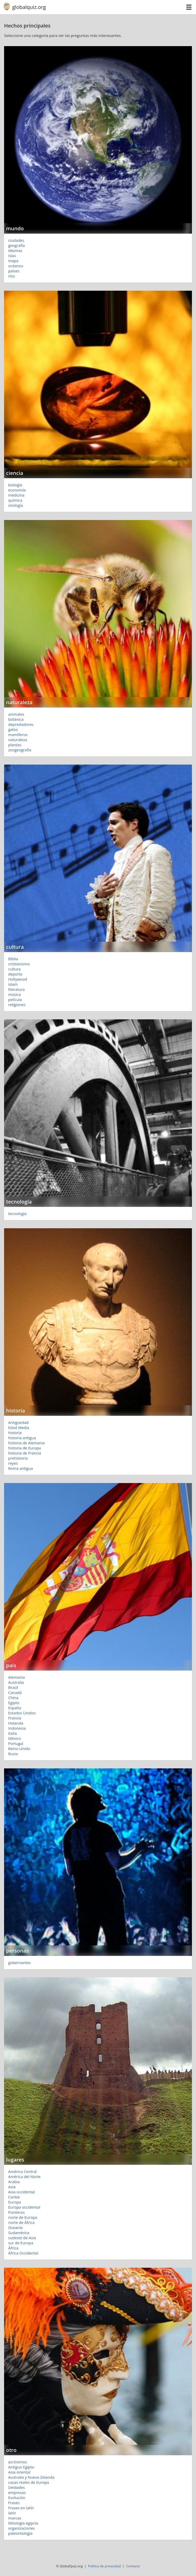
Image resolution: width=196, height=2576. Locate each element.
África (13, 2247)
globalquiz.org (29, 7)
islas (12, 255)
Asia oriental (19, 2472)
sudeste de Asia (22, 2237)
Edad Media (18, 1427)
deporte (15, 974)
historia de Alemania (26, 1442)
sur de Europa (20, 2242)
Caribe (14, 2196)
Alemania (16, 1677)
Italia (12, 1733)
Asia (12, 2186)
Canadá (15, 1692)
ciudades (16, 240)
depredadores (20, 724)
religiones (17, 1004)
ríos (11, 275)
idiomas (15, 250)
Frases (14, 2502)
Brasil (13, 1687)
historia (15, 1432)
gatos (13, 729)
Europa (14, 2202)
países (13, 270)
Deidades (16, 2487)
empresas (17, 2492)
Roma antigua (20, 1468)
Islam (13, 984)
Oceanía (15, 2227)
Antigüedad (18, 1422)
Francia (14, 1717)
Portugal (15, 1743)
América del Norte (24, 2176)
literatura (16, 989)
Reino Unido (19, 1748)
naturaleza (17, 739)
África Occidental (23, 2252)
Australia (16, 1682)
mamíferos (18, 734)
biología (15, 484)
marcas (14, 2517)
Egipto (13, 1702)
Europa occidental (24, 2207)
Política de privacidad (104, 2566)
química (15, 500)
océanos (15, 265)
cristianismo (19, 963)
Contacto (133, 2566)
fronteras (16, 2212)
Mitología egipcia (23, 2523)
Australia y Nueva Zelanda (31, 2477)
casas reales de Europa (28, 2482)
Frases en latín (21, 2507)
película (15, 999)
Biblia (13, 958)
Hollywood (17, 979)
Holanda (15, 1723)
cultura (14, 968)
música (14, 994)
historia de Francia (24, 1453)
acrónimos (17, 2461)
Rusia (13, 1753)
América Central (22, 2171)
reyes (13, 1463)
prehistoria (18, 1458)
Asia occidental (21, 2191)
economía (17, 489)
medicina (16, 495)
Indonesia (17, 1728)
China (13, 1697)
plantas (14, 744)
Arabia (14, 2181)
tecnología (17, 1213)
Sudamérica (18, 2232)
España (14, 1707)
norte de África (21, 2222)
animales (16, 714)
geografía (16, 245)
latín (12, 2512)
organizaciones (21, 2528)
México (14, 1738)
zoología (15, 505)
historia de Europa (24, 1447)
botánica (15, 719)
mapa (13, 260)
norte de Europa (22, 2217)
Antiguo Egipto (21, 2467)
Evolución (16, 2497)
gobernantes (19, 1962)
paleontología (20, 2533)
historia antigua (22, 1437)
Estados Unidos (22, 1712)
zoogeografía (19, 749)
